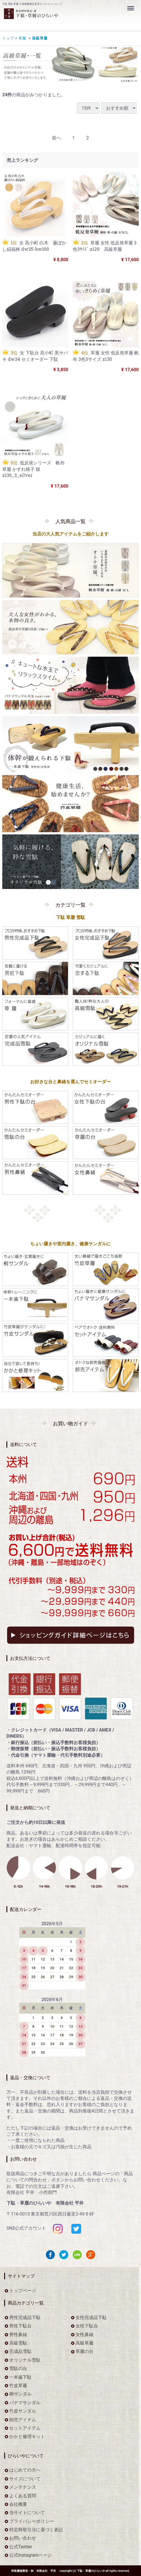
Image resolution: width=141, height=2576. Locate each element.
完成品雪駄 (20, 2351)
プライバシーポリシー (31, 2521)
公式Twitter (20, 2546)
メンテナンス (22, 2487)
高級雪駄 (18, 2343)
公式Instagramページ (30, 2555)
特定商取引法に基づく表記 (36, 2529)
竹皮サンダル (22, 2411)
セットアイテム (25, 2428)
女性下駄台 (87, 2326)
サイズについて (25, 2478)
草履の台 (84, 2351)
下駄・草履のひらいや (91, 2570)
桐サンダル (20, 2394)
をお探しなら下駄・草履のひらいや (56, 17)
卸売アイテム (22, 2419)
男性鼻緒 (18, 2334)
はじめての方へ (25, 2470)
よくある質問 (22, 2495)
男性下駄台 (20, 2326)
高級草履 (39, 38)
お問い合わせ (22, 2538)
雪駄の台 (18, 2368)
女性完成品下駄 (91, 2317)
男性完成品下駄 (25, 2317)
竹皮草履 (18, 2385)
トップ (8, 38)
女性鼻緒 (84, 2334)
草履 (21, 38)
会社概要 (18, 2504)
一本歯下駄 (20, 2377)
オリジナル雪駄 (25, 2360)
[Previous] (56, 138)
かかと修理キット (27, 2436)
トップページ (22, 2290)
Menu (131, 6)
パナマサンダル (25, 2402)
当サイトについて (27, 2512)
